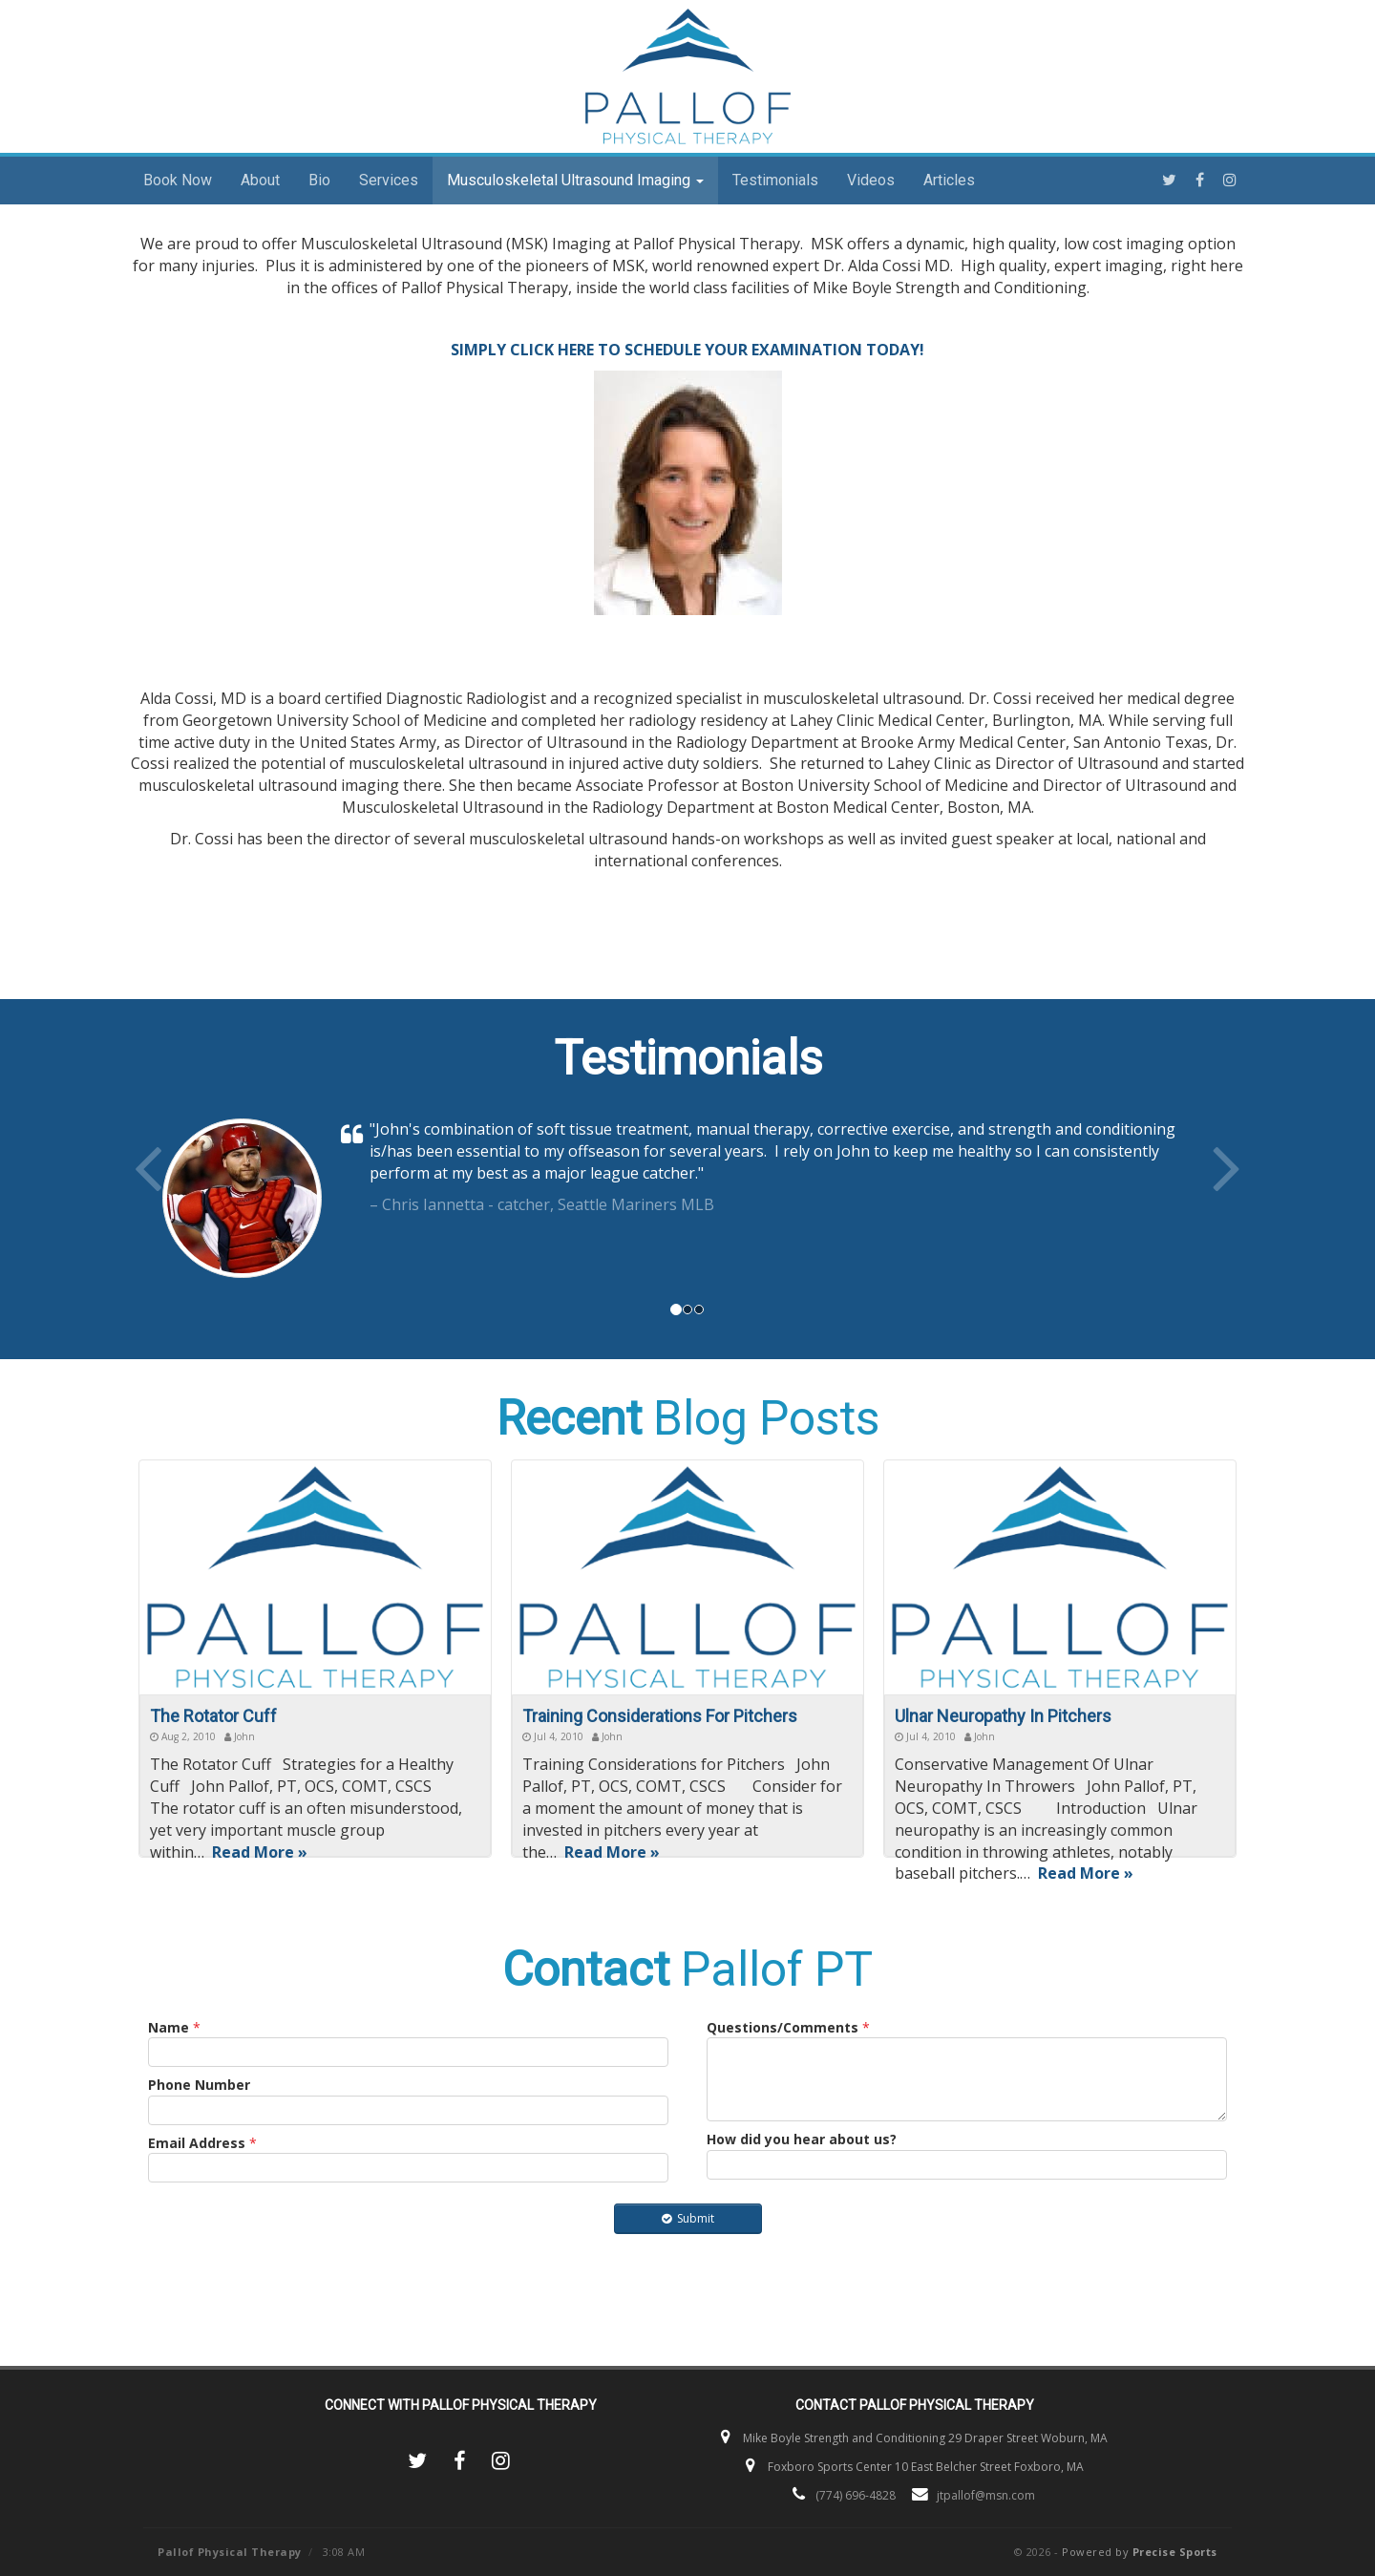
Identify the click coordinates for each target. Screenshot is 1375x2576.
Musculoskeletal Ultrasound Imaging (575, 180)
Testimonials (775, 180)
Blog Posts (688, 1418)
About (260, 180)
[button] (213, 1203)
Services (388, 180)
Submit (688, 2218)
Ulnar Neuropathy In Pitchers (1003, 1716)
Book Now (177, 180)
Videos (871, 180)
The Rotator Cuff (213, 1716)
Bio (319, 180)
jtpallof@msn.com (986, 2495)
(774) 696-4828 (855, 2495)
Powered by (1139, 2551)
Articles (949, 180)
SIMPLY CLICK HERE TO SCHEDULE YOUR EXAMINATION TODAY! (687, 349)
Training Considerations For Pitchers (659, 1716)
